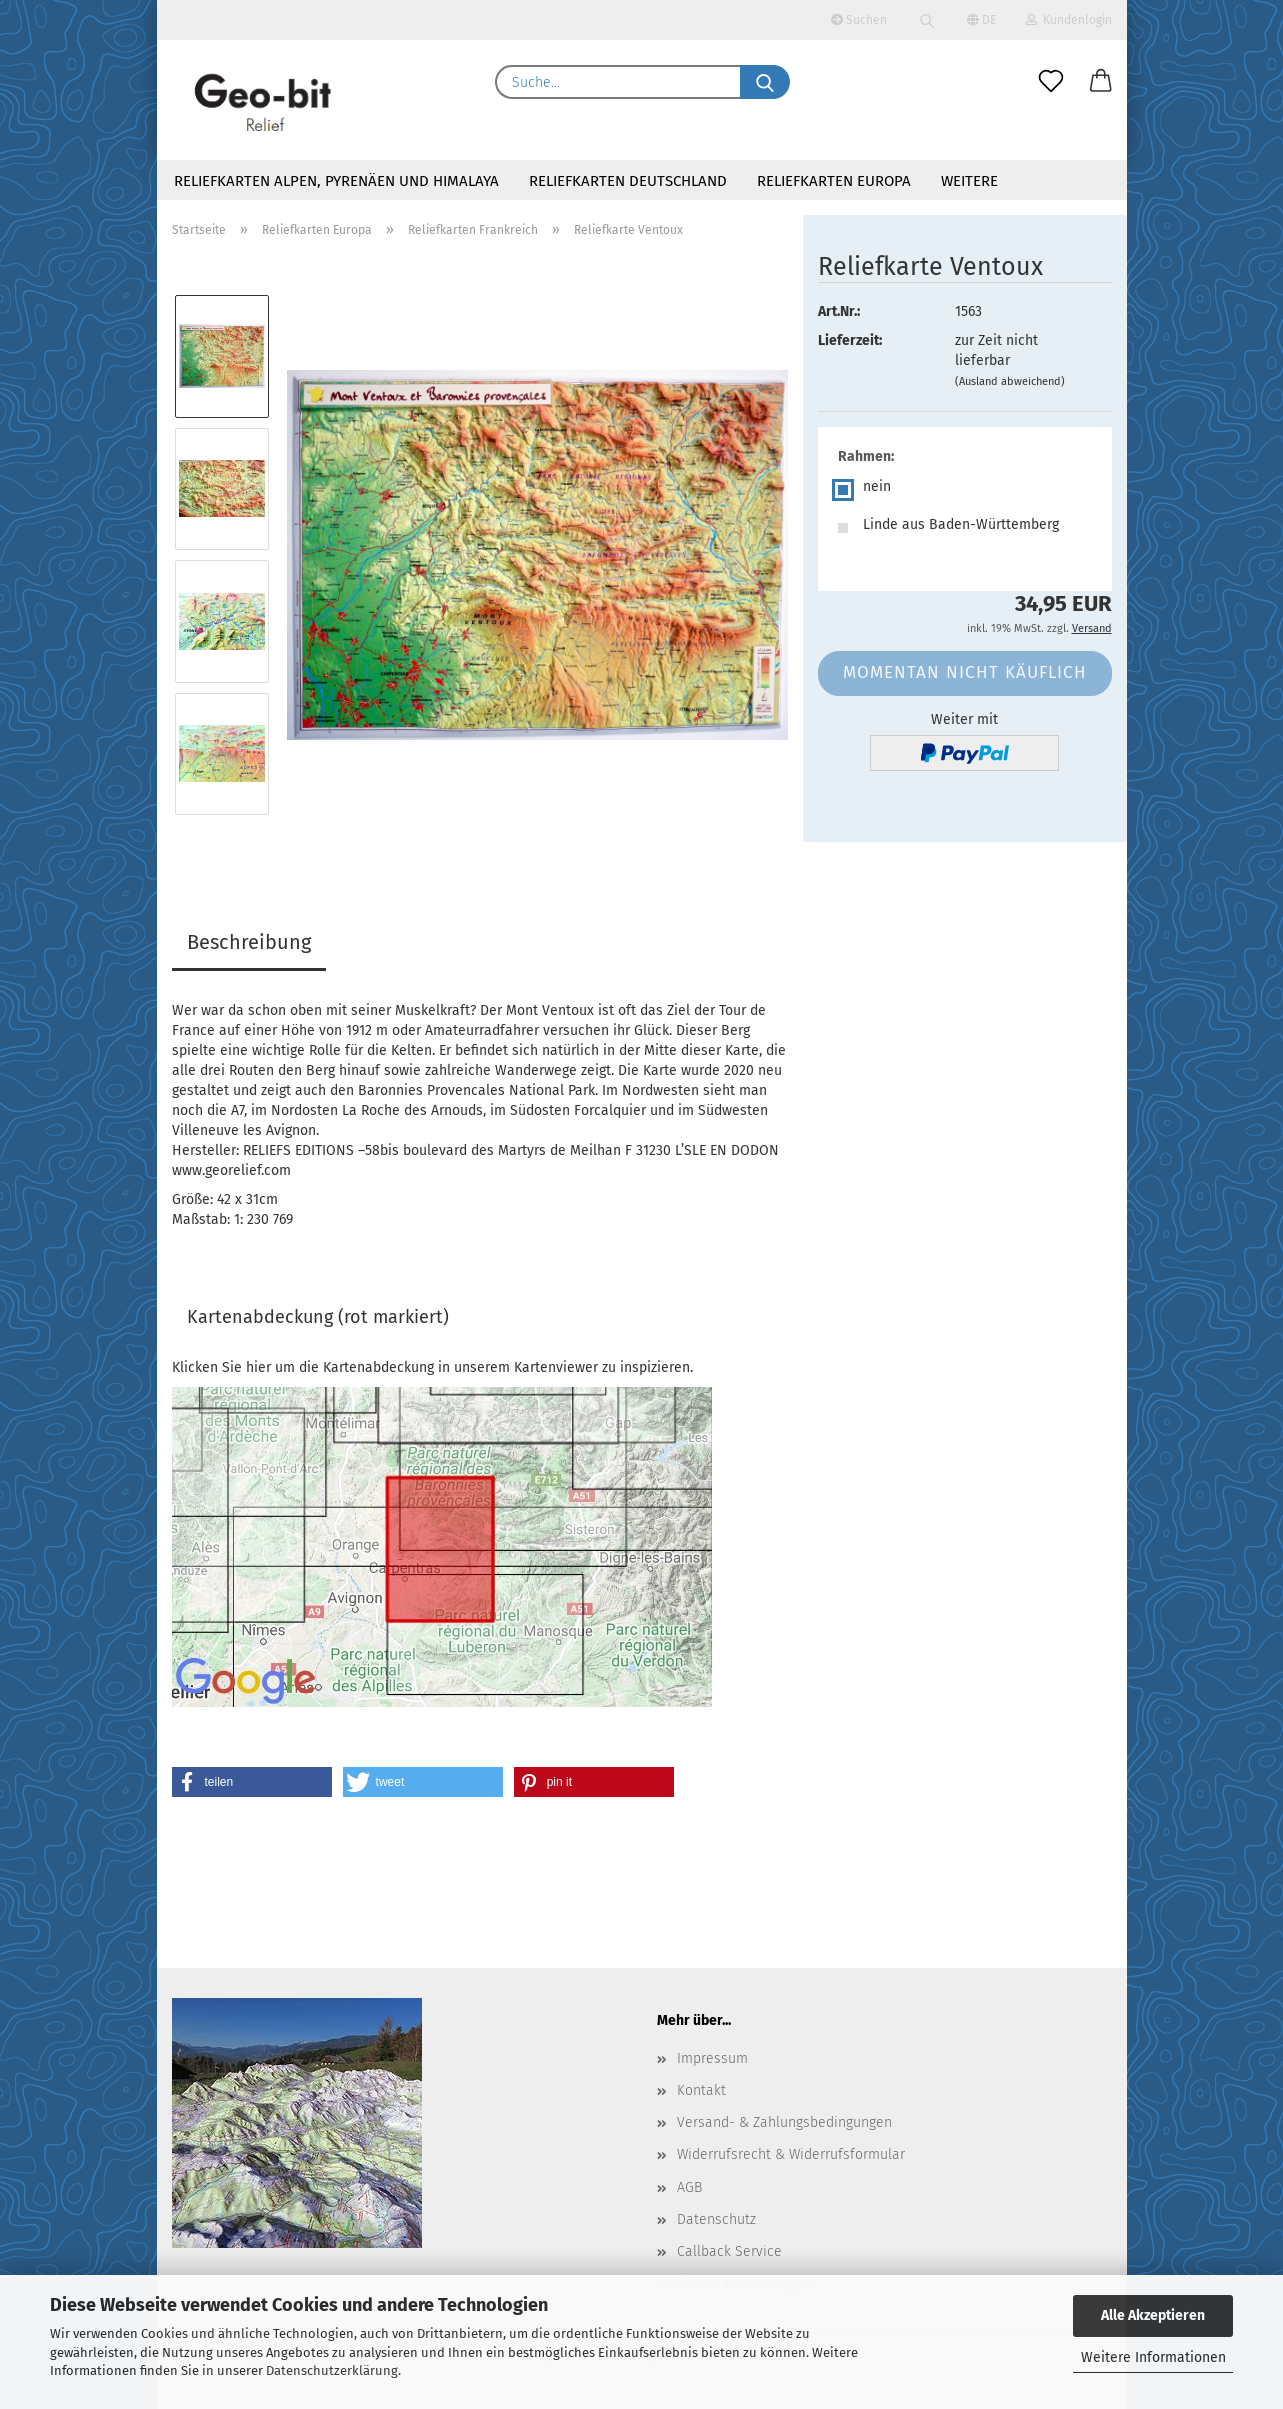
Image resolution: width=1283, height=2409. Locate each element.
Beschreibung (249, 942)
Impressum (712, 2058)
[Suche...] (765, 82)
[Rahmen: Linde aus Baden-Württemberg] (964, 528)
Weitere (969, 181)
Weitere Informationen (1153, 2357)
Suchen (859, 20)
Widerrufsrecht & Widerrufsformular (791, 2154)
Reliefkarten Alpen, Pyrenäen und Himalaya (336, 181)
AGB (689, 2187)
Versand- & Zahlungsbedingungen (784, 2122)
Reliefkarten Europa (834, 181)
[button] (1101, 82)
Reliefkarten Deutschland (628, 181)
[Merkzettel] (1051, 82)
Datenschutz (716, 2219)
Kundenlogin (1069, 20)
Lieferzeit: (850, 340)
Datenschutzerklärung (332, 2370)
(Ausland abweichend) (1010, 381)
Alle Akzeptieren (1153, 2315)
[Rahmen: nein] (964, 490)
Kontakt (701, 2090)
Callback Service (729, 2251)
